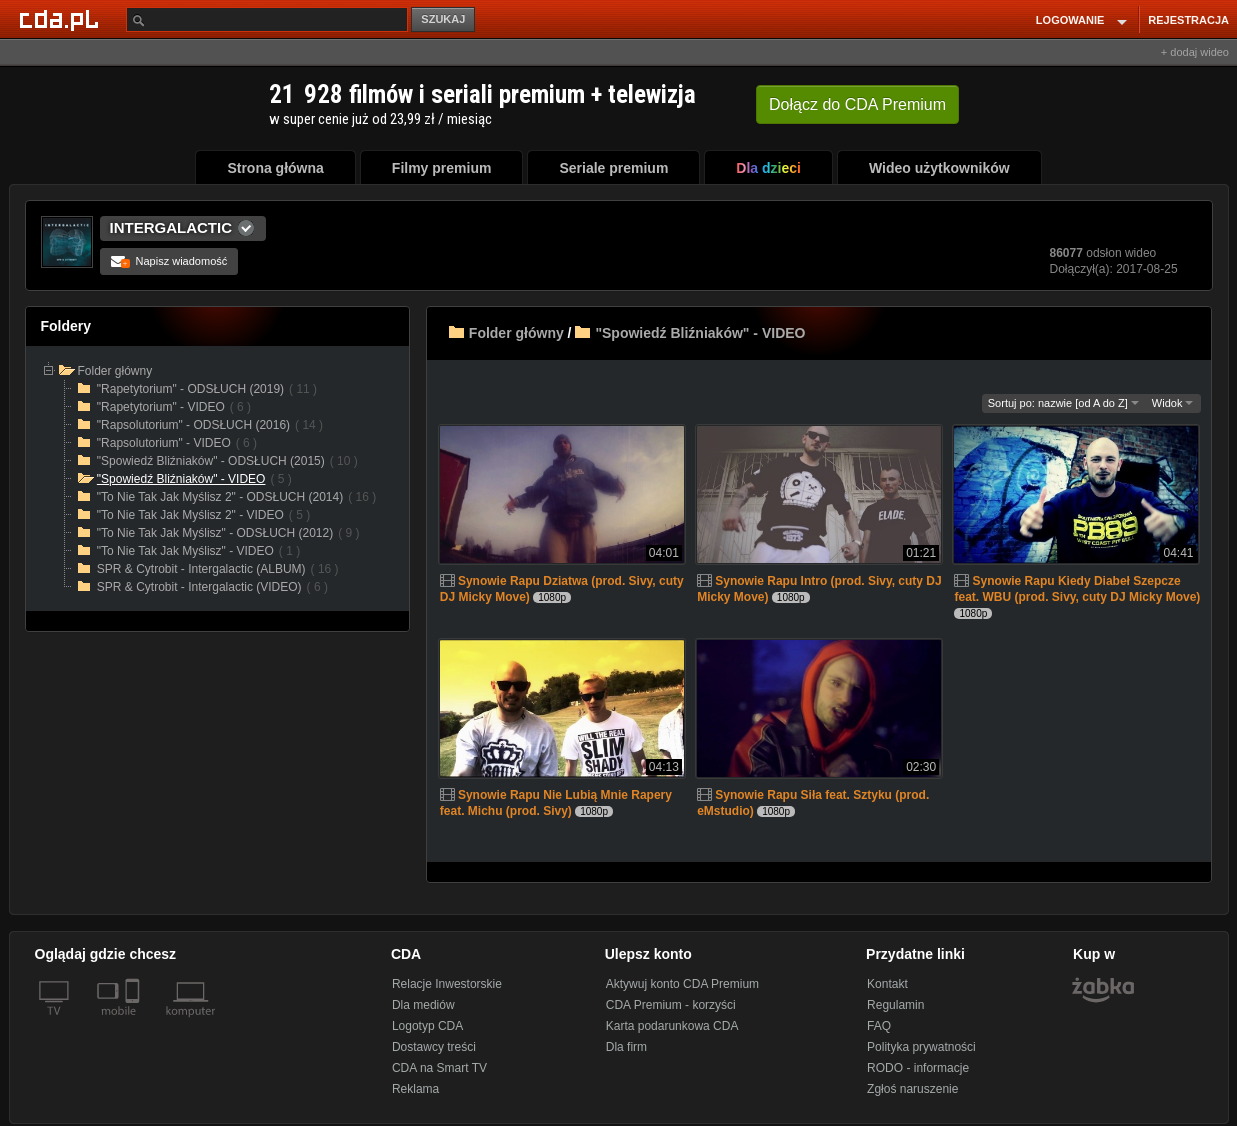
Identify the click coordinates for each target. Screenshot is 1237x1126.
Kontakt (887, 984)
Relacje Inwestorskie (447, 984)
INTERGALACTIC (171, 227)
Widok (1173, 403)
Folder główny (516, 333)
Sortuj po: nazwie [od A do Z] (1063, 403)
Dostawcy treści (434, 1047)
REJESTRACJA (1188, 20)
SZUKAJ (443, 19)
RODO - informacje (918, 1068)
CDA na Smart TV (439, 1068)
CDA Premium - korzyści (671, 1005)
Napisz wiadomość (169, 261)
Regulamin (895, 1005)
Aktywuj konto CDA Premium (682, 984)
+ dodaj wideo (1195, 52)
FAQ (879, 1026)
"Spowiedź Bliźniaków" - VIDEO (700, 333)
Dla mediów (423, 1005)
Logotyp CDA (427, 1026)
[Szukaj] (267, 19)
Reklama (415, 1089)
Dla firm (626, 1047)
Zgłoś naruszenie (912, 1089)
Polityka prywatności (921, 1047)
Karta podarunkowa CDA (672, 1026)
